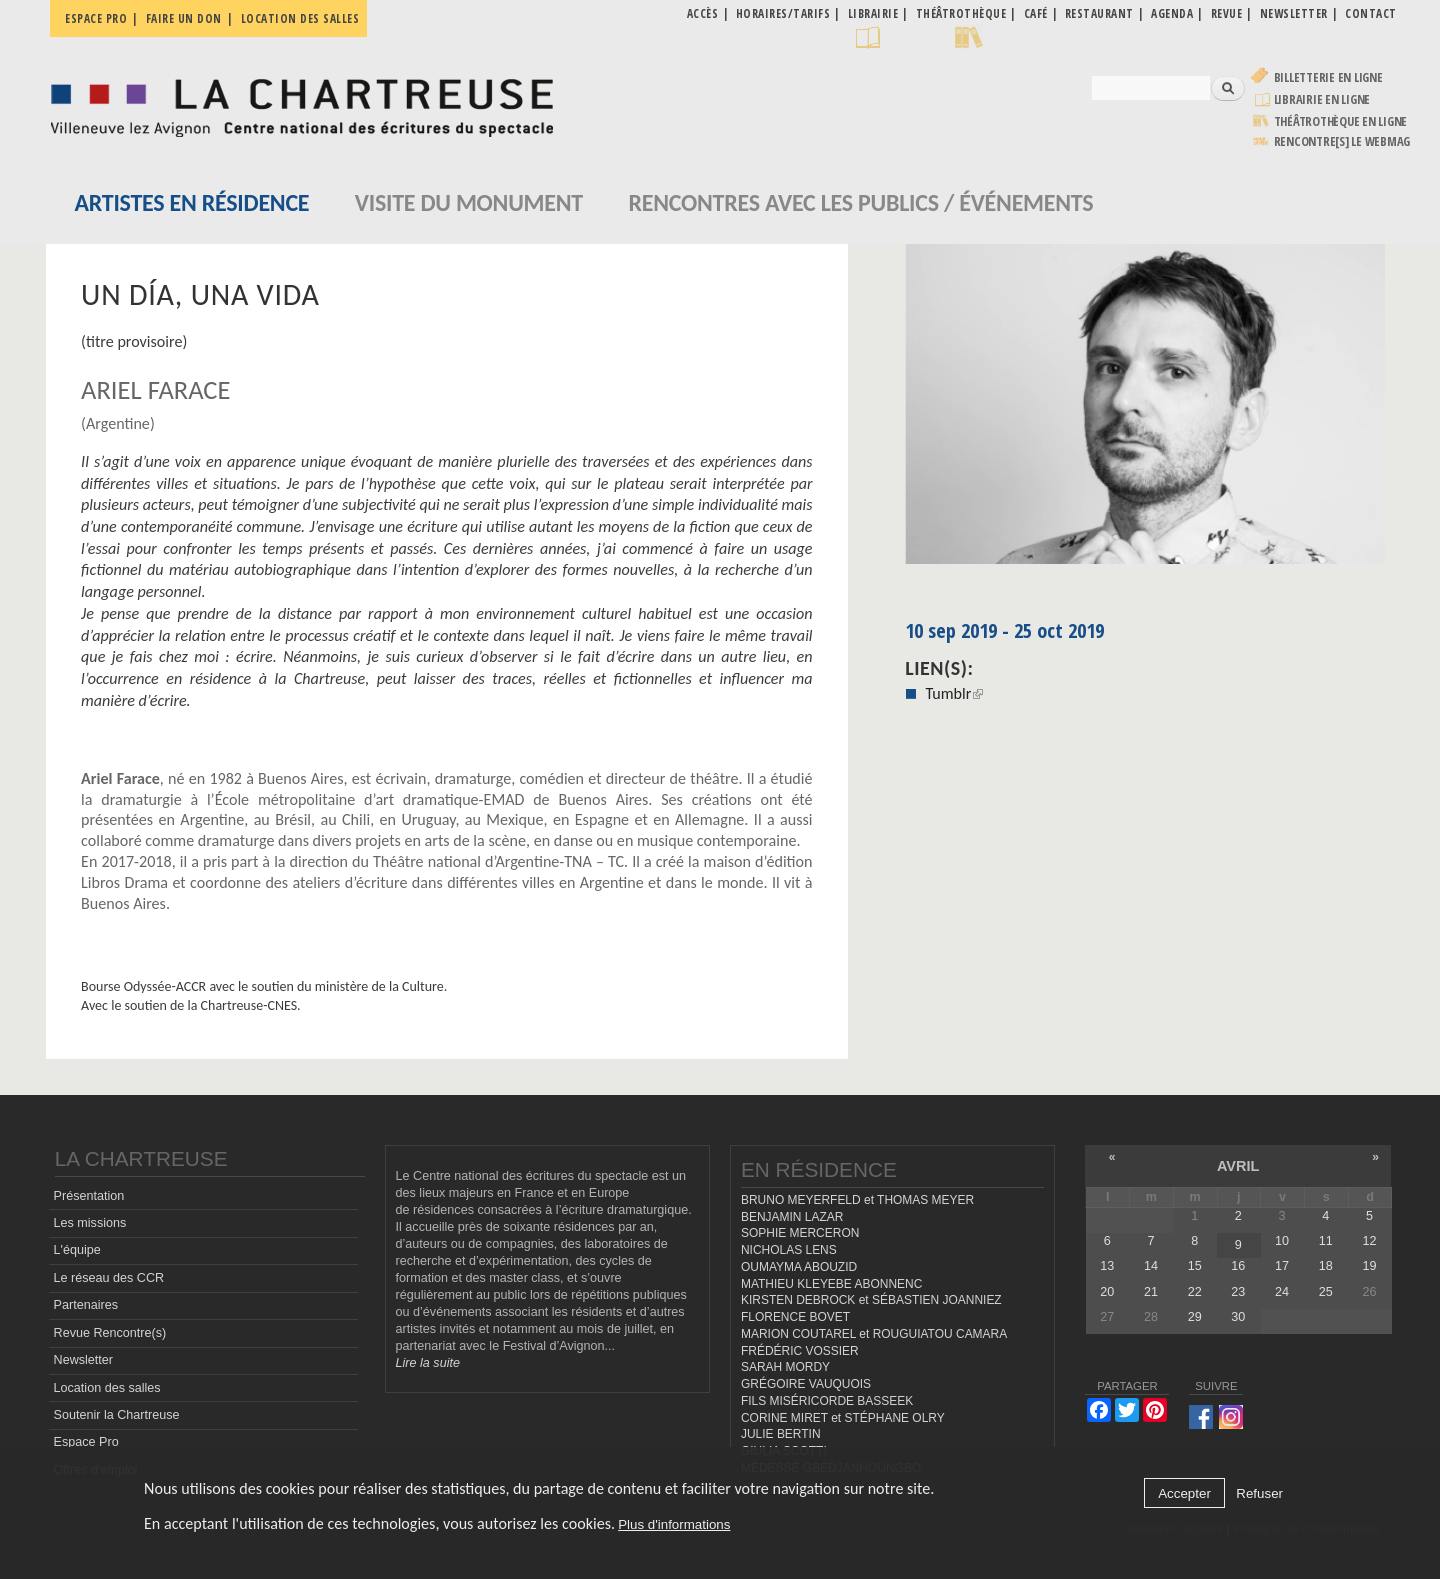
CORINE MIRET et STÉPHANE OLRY (843, 1418)
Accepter (1184, 1493)
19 (1369, 1266)
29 (1195, 1317)
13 (1107, 1266)
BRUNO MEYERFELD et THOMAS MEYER (857, 1200)
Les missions (90, 1223)
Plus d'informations (674, 1524)
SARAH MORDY (785, 1367)
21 (1151, 1292)
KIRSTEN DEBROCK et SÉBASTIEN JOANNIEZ (871, 1300)
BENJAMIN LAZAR (792, 1217)
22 (1195, 1292)
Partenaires (86, 1305)
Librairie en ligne (1322, 99)
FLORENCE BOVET (795, 1317)
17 (1282, 1266)
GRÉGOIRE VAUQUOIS (806, 1384)
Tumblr (954, 693)
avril (1238, 1166)
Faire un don (184, 18)
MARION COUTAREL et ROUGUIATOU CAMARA (874, 1334)
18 (1326, 1266)
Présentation (89, 1196)
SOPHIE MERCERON (800, 1233)
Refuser (1259, 1493)
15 (1195, 1266)
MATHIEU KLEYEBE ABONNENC (831, 1284)
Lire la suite (428, 1363)
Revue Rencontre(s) (110, 1333)
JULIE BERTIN (781, 1434)
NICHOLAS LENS (789, 1250)
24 (1282, 1292)
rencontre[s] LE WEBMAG (1342, 141)
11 (1326, 1241)
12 (1369, 1241)
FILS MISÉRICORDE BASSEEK (827, 1401)
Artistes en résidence (192, 202)
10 (1282, 1241)
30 (1238, 1317)
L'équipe (77, 1250)
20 (1107, 1292)
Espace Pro (86, 1442)
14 (1151, 1266)
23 (1238, 1292)
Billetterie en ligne (1328, 77)
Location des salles (300, 18)
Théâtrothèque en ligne (1341, 121)
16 (1238, 1266)
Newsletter (84, 1360)
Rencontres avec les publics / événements (860, 202)
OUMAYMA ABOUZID (799, 1267)
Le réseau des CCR (109, 1278)
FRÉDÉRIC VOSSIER (800, 1351)
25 (1326, 1292)
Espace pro (96, 18)
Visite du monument (469, 202)
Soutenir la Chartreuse (117, 1415)
